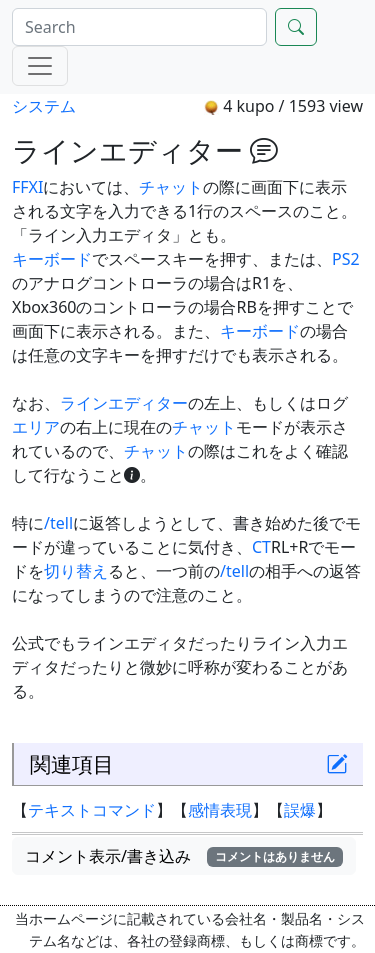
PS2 (346, 259)
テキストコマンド (92, 810)
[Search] (139, 27)
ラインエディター (124, 403)
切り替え (76, 571)
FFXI (27, 187)
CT (261, 547)
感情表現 (220, 810)
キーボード (52, 259)
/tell (58, 523)
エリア (36, 427)
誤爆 (300, 810)
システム (44, 106)
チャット (171, 187)
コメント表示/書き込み (184, 856)
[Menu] (40, 66)
